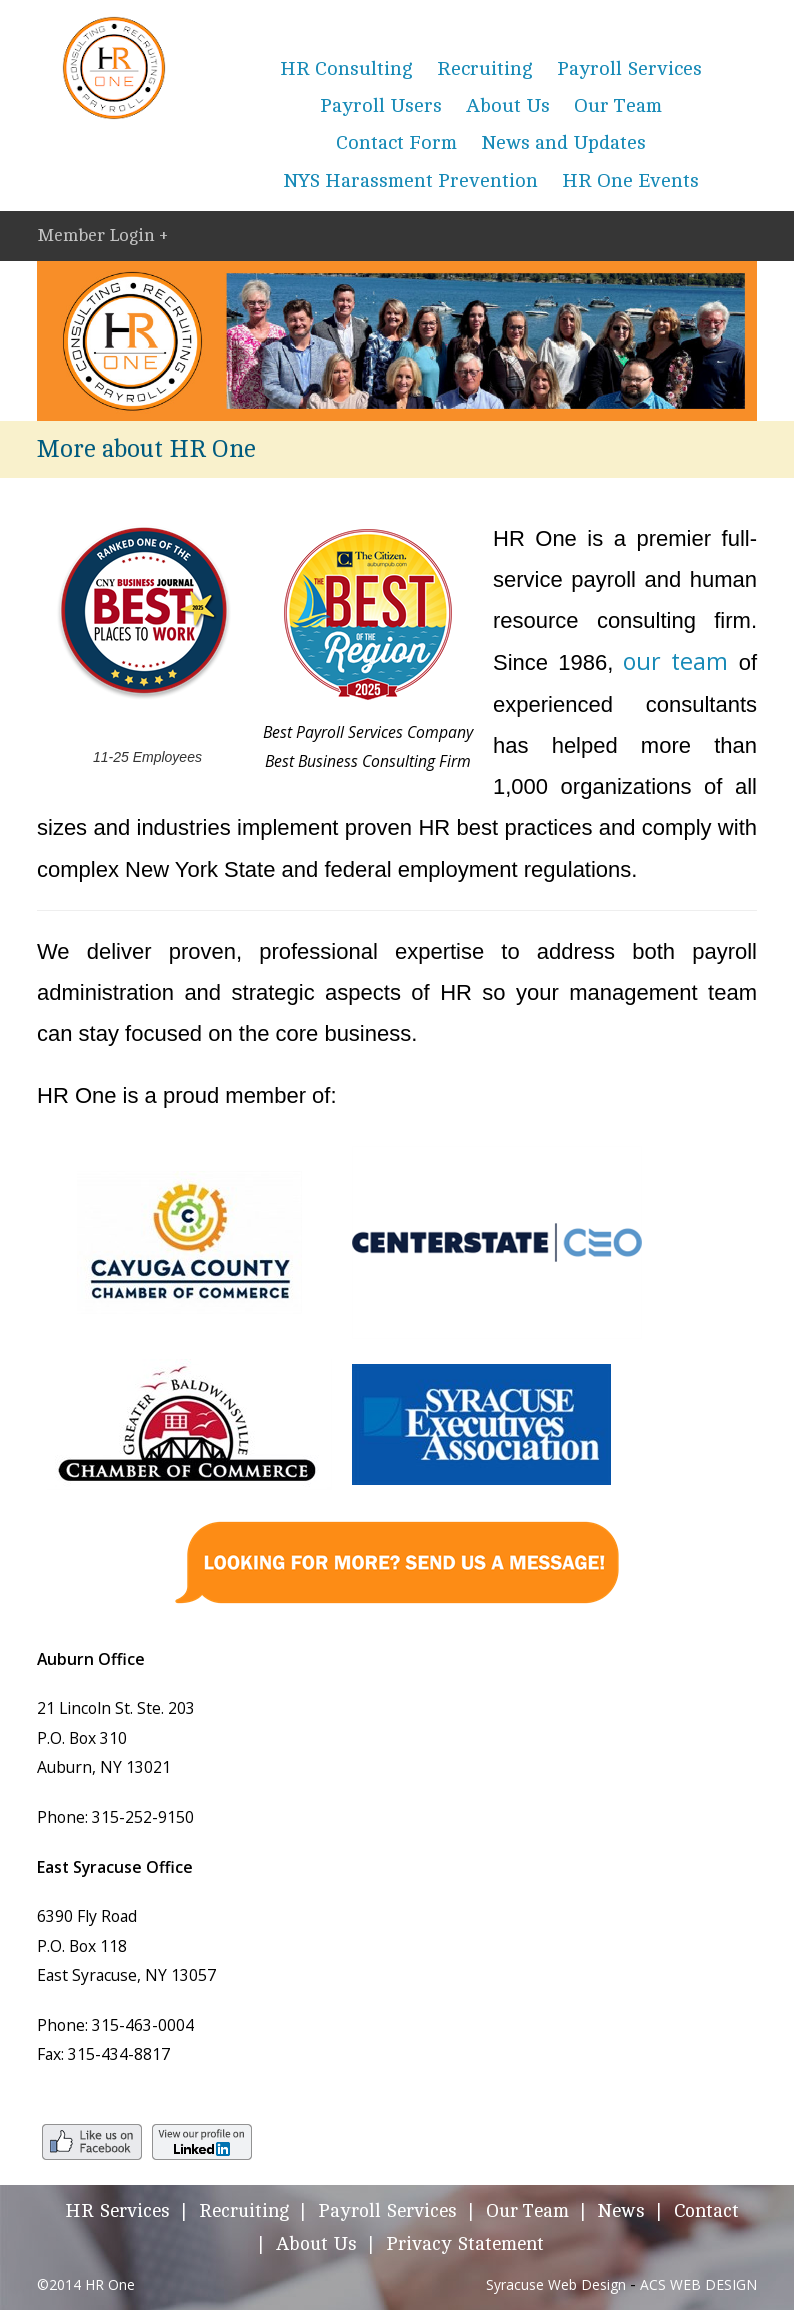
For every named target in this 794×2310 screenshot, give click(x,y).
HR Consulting (346, 69)
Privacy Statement (465, 2244)
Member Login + (102, 235)
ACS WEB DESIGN (698, 2284)
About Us (508, 106)
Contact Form (396, 143)
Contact (706, 2211)
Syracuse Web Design (556, 2284)
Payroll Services (629, 69)
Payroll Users (381, 106)
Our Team (618, 106)
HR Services (117, 2211)
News (621, 2211)
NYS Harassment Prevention (410, 181)
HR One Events (630, 181)
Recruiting (485, 69)
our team (675, 661)
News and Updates (563, 143)
